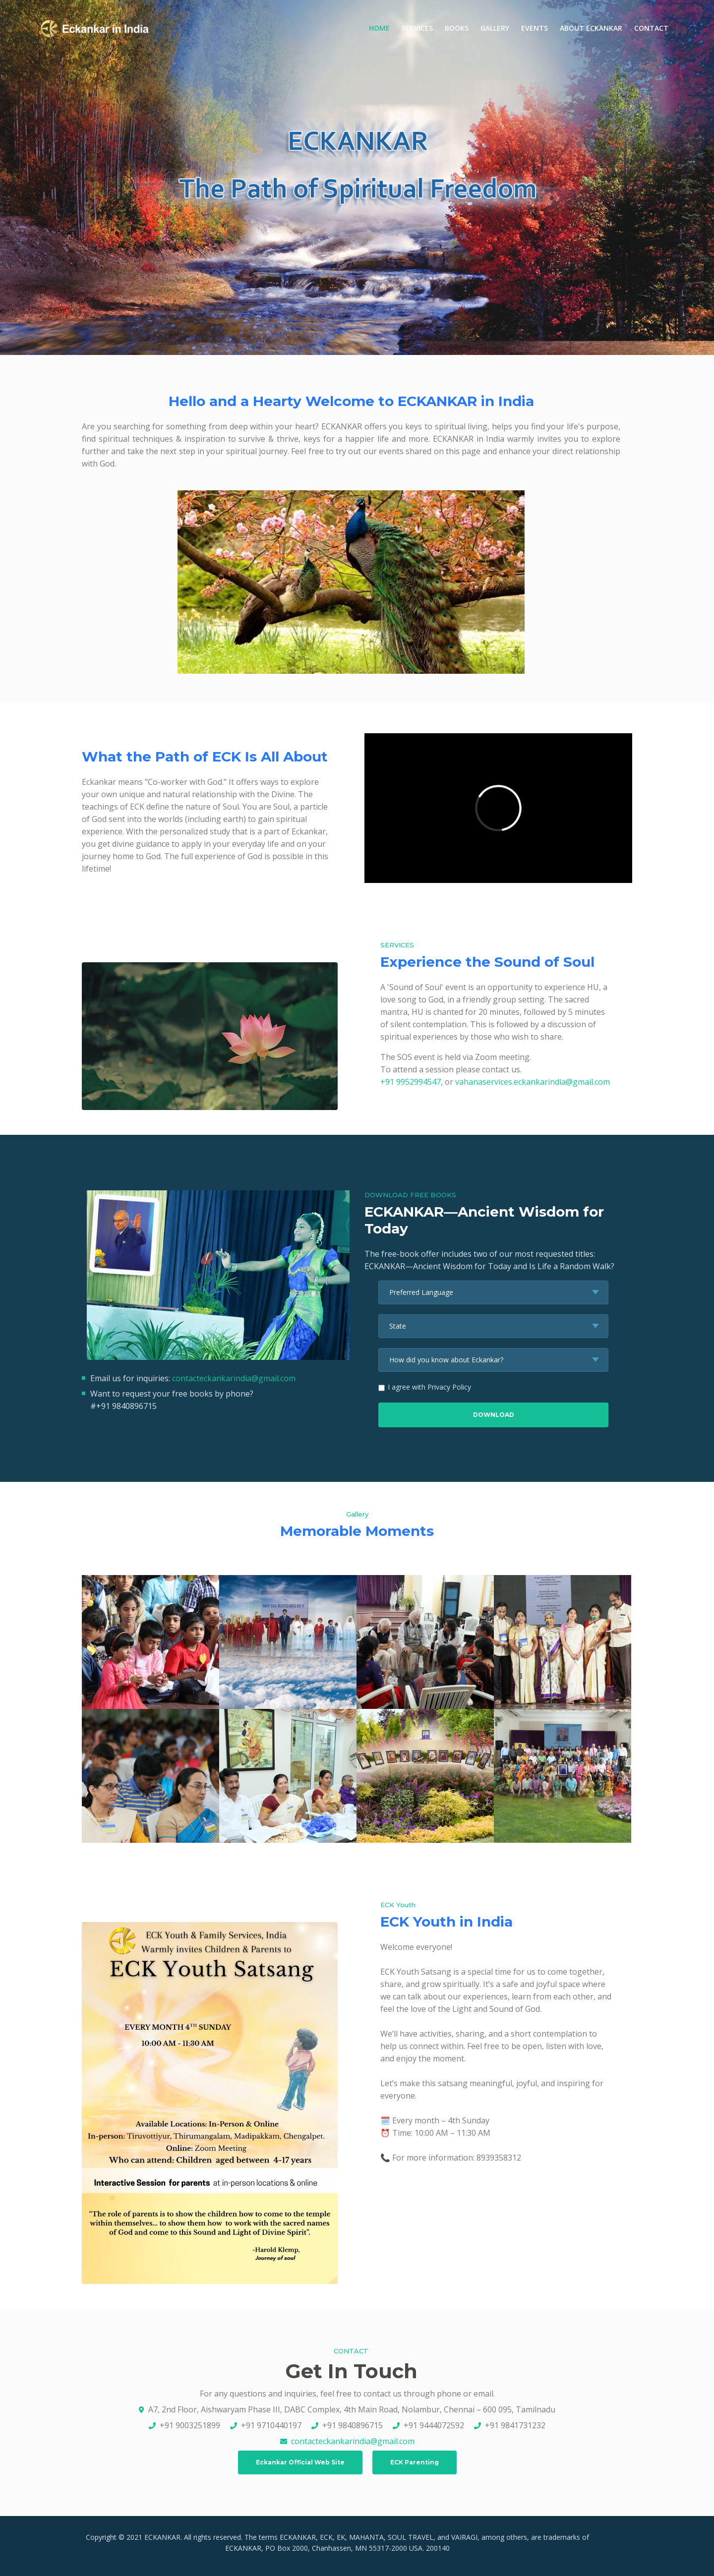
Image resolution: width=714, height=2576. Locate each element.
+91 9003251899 (190, 2425)
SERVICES (417, 28)
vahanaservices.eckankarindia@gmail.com (532, 1081)
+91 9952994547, (412, 1081)
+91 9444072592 (434, 2425)
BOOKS (457, 28)
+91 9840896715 (352, 2425)
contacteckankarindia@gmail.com (234, 1378)
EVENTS (534, 28)
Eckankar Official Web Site (300, 2462)
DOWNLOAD (493, 1414)
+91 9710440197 (271, 2425)
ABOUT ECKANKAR (591, 28)
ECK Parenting (414, 2462)
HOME (382, 28)
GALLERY (494, 28)
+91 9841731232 (515, 2425)
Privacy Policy (449, 1387)
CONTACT (651, 28)
